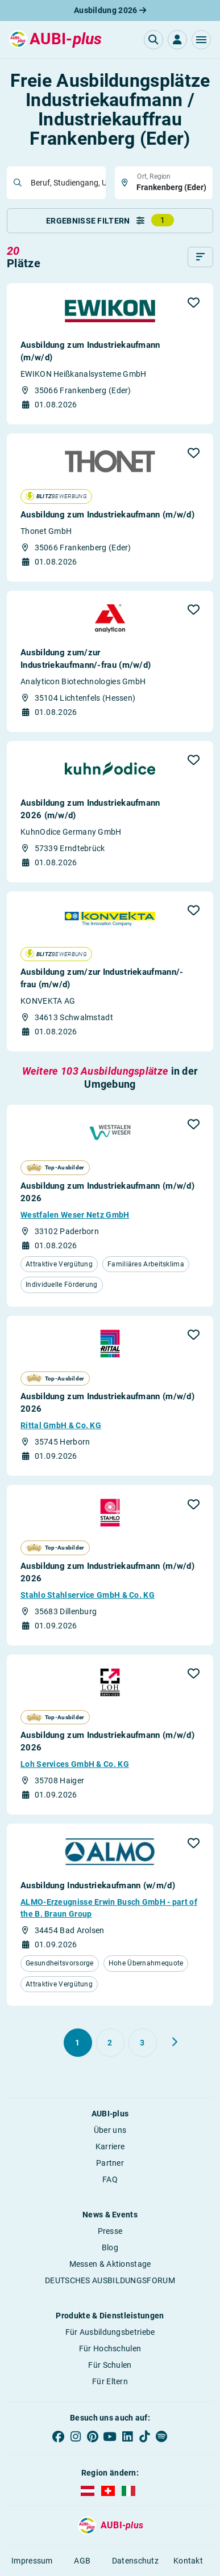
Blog (110, 2247)
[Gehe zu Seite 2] (110, 2042)
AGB (82, 2560)
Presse (110, 2231)
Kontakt (188, 2560)
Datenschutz (135, 2560)
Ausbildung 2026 (110, 10)
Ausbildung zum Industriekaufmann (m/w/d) (90, 351)
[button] (201, 39)
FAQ (110, 2179)
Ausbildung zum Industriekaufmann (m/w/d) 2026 (107, 1192)
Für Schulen (109, 2364)
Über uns (110, 2130)
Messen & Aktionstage (110, 2263)
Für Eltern (110, 2381)
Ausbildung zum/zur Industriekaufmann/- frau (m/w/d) (101, 978)
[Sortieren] (200, 257)
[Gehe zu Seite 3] (142, 2042)
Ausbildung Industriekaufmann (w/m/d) (97, 1885)
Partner (110, 2162)
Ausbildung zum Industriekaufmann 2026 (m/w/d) (90, 809)
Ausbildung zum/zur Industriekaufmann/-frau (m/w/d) (85, 658)
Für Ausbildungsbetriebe (110, 2332)
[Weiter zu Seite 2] (174, 2042)
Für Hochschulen (110, 2348)
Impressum (32, 2560)
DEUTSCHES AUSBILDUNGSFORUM (110, 2280)
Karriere (110, 2146)
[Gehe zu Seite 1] (78, 2042)
